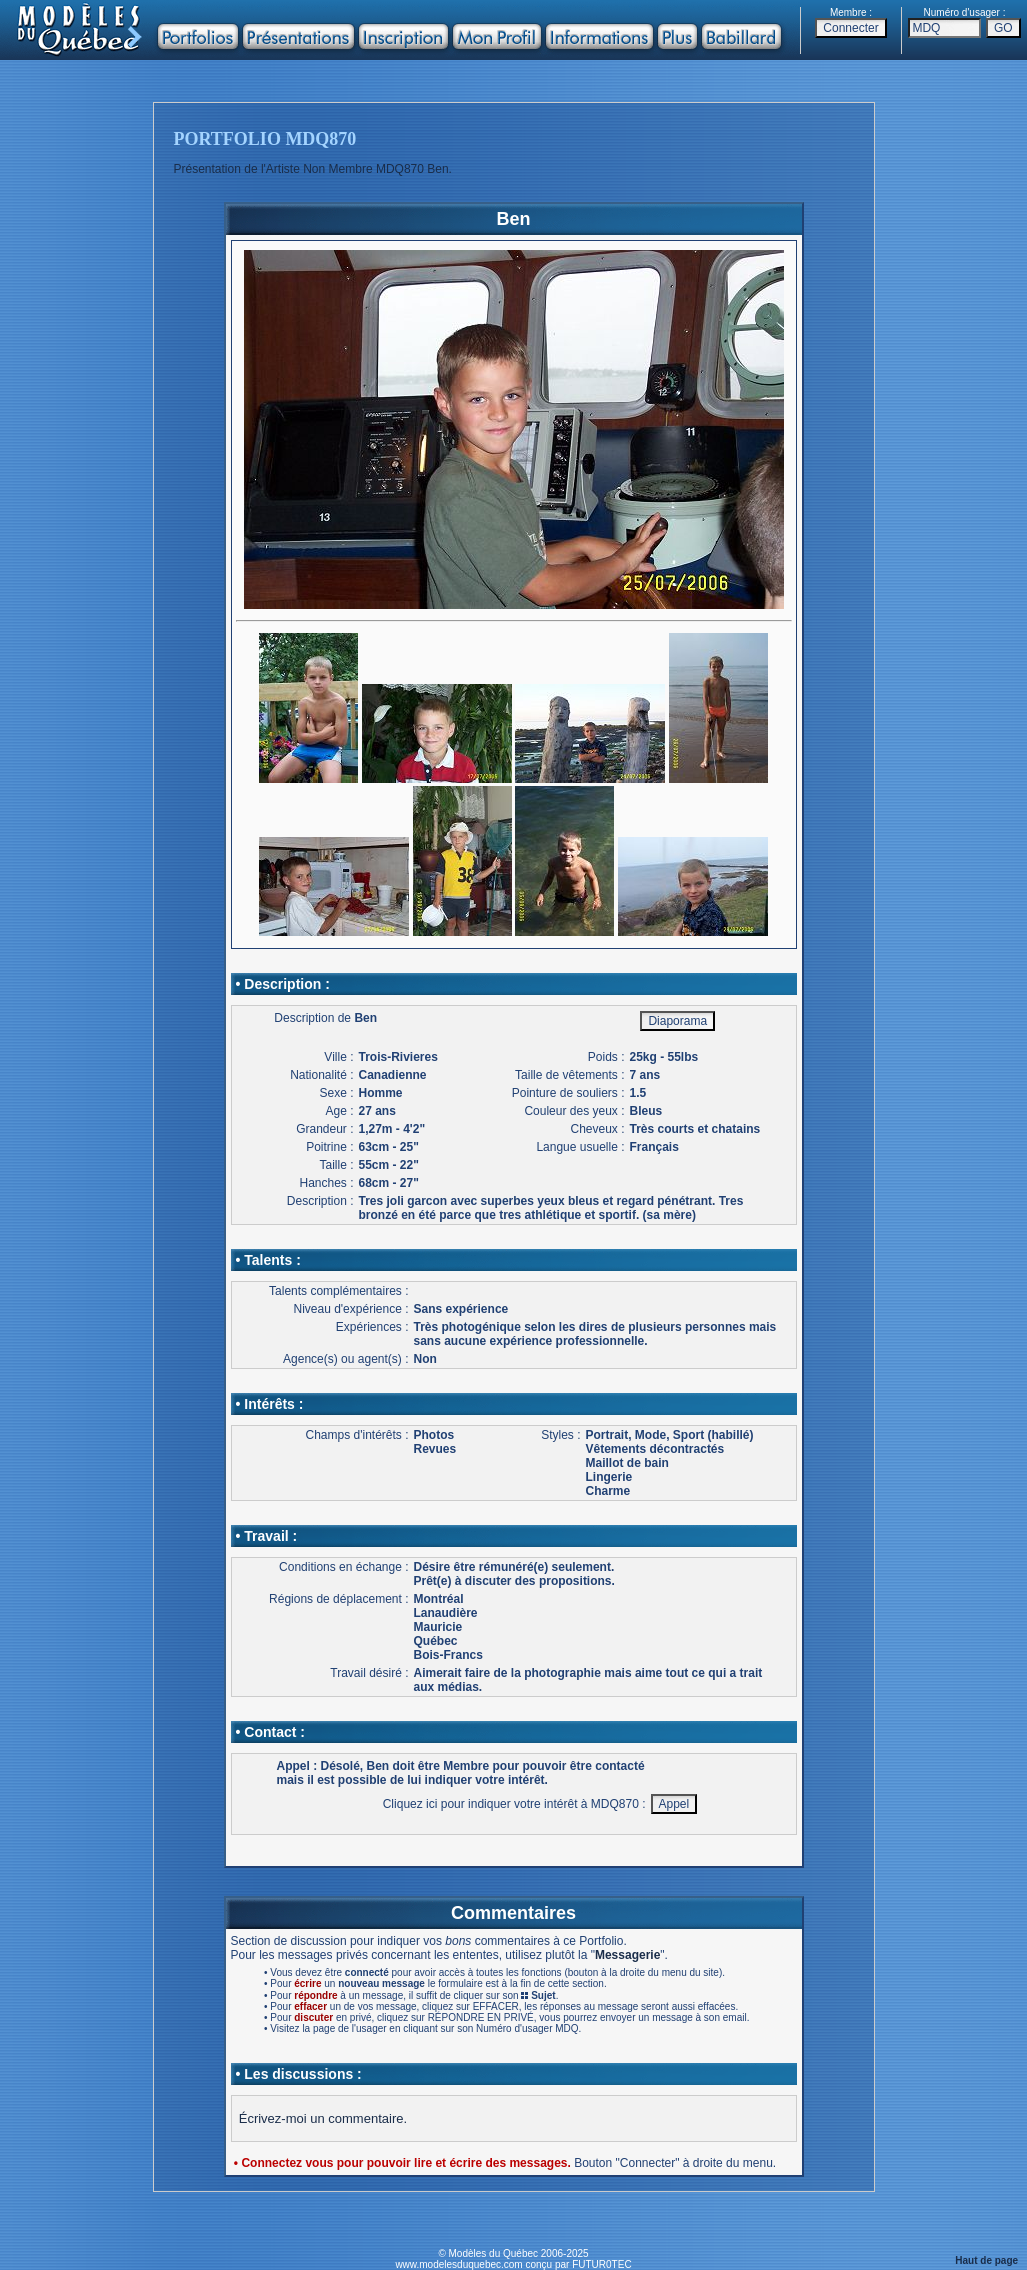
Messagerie (627, 1955)
